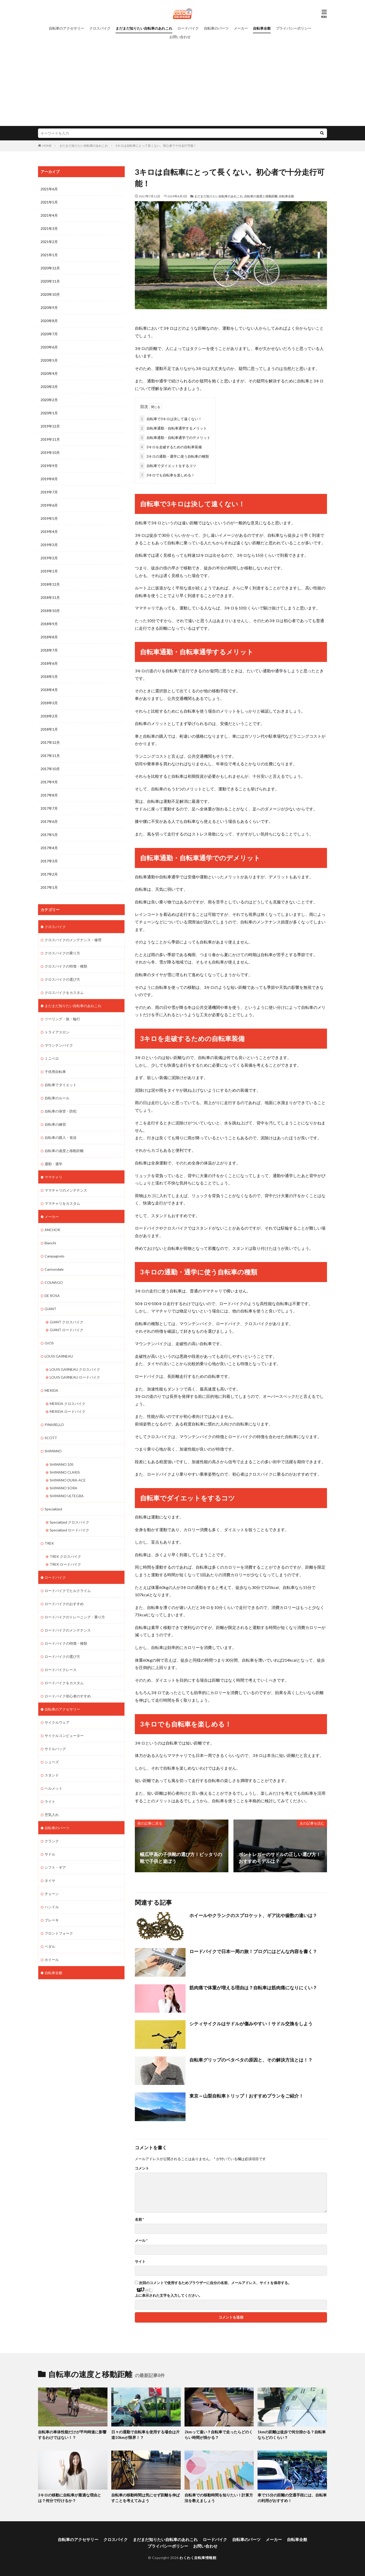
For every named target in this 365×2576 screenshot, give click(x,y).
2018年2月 (49, 716)
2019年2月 (49, 558)
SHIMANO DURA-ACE (68, 1479)
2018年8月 (49, 637)
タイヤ (50, 1880)
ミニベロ (52, 1058)
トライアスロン (57, 1032)
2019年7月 (49, 492)
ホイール (52, 1959)
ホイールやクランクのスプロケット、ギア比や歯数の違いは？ (253, 1915)
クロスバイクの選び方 (62, 979)
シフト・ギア (55, 1867)
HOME (47, 145)
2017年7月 (49, 808)
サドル (50, 1853)
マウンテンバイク (59, 1045)
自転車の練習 (55, 1124)
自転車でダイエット (61, 1084)
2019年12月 (50, 426)
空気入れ (52, 1814)
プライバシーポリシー (293, 28)
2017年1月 (49, 887)
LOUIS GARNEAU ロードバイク (75, 1377)
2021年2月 (49, 241)
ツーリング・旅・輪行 (62, 1018)
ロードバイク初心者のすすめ (68, 1695)
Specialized (53, 1508)
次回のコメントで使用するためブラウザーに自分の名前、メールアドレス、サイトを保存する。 (215, 2282)
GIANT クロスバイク (66, 1322)
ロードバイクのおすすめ (64, 1603)
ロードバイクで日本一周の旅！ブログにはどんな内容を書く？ (253, 1951)
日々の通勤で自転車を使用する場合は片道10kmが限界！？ (145, 2434)
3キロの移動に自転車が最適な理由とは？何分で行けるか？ (69, 2497)
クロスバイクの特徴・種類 (66, 966)
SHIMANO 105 (62, 1464)
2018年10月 (50, 610)
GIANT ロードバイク (66, 1329)
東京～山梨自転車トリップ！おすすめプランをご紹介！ (246, 2096)
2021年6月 (49, 189)
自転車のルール (57, 1098)
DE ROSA (52, 1295)
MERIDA (51, 1390)
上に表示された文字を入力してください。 (168, 2295)
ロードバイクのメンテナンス (68, 1629)
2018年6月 (49, 663)
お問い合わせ (180, 37)
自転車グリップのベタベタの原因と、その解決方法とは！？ (251, 2059)
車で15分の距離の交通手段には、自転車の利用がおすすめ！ (292, 2497)
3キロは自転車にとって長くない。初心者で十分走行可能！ (156, 145)
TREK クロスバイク (65, 1556)
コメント (142, 2168)
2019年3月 (49, 545)
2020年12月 (50, 268)
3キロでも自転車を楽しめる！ (167, 474)
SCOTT (51, 1437)
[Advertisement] (182, 79)
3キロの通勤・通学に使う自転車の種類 (174, 456)
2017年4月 (49, 848)
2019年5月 (49, 518)
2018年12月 (50, 584)
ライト (50, 1801)
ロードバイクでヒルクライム (68, 1590)
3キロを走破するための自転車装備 (170, 446)
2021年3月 (49, 228)
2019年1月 (49, 571)
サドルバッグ (55, 1748)
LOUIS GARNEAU (59, 1356)
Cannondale (54, 1269)
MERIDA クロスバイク (67, 1403)
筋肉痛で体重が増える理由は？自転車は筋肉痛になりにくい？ (253, 1987)
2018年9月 (49, 624)
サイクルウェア (57, 1722)
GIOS (49, 1343)
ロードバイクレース (61, 1669)
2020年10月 (50, 294)
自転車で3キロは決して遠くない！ (170, 418)
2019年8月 (49, 479)
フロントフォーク (59, 1933)
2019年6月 (49, 505)
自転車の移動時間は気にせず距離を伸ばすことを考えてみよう (145, 2497)
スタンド (52, 1774)
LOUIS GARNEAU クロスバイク (75, 1369)
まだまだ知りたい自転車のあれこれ (144, 28)
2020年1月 (49, 413)
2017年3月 (49, 861)
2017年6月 (49, 821)
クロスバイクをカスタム (64, 992)
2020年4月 (49, 373)
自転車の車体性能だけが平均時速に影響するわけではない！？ (72, 2434)
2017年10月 (50, 769)
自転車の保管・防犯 (61, 1111)
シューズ (52, 1761)
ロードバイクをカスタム (64, 1682)
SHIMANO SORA (63, 1487)
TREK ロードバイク (65, 1564)
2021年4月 (49, 215)
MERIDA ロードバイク (67, 1411)
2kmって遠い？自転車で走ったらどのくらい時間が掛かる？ (219, 2434)
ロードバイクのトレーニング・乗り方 (75, 1616)
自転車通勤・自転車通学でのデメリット (174, 437)
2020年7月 (49, 334)
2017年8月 (49, 795)
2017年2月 (49, 874)
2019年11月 (50, 439)
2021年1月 (49, 255)
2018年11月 (50, 597)
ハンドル (52, 1906)
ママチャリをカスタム (62, 1203)
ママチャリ (53, 1177)
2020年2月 (49, 400)
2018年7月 (49, 650)
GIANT (50, 1308)
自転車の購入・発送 (61, 1137)
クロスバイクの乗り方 (62, 953)
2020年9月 (49, 307)
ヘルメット (53, 1788)
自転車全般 (262, 28)
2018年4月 (49, 690)
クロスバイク (100, 28)
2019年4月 (49, 531)
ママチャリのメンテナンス (66, 1190)
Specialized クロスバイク (69, 1521)
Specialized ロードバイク (69, 1529)
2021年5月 (49, 202)
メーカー (241, 28)
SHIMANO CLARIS (65, 1472)
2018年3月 (49, 703)
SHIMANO (53, 1451)
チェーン (52, 1893)
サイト (140, 2261)
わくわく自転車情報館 (197, 2557)
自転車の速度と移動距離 (261, 196)
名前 (139, 2219)
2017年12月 (50, 742)
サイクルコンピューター (64, 1735)
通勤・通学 (53, 1163)
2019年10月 (50, 452)
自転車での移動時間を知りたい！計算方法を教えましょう (219, 2497)
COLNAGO (54, 1282)
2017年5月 (49, 834)
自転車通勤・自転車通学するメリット (173, 427)
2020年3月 (49, 386)
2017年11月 (50, 755)
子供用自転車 (55, 1071)
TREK (49, 1543)
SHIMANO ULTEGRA (67, 1495)
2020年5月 (49, 360)
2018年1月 (49, 729)
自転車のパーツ (216, 28)
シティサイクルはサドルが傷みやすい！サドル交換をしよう (251, 2023)
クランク (52, 1840)
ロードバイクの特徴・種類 (66, 1643)
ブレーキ (52, 1919)
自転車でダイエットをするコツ (167, 465)
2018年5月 (49, 676)
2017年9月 (49, 782)
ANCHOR (52, 1229)
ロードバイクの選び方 (62, 1656)
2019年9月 (49, 466)
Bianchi (50, 1242)
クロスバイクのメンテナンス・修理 (73, 939)
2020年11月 (50, 281)
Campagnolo (54, 1256)
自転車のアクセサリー (66, 28)
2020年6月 (49, 347)
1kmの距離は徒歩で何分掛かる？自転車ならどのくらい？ (292, 2434)
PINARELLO (54, 1424)
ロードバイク (188, 28)
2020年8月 (49, 321)
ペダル (50, 1946)
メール (141, 2240)
